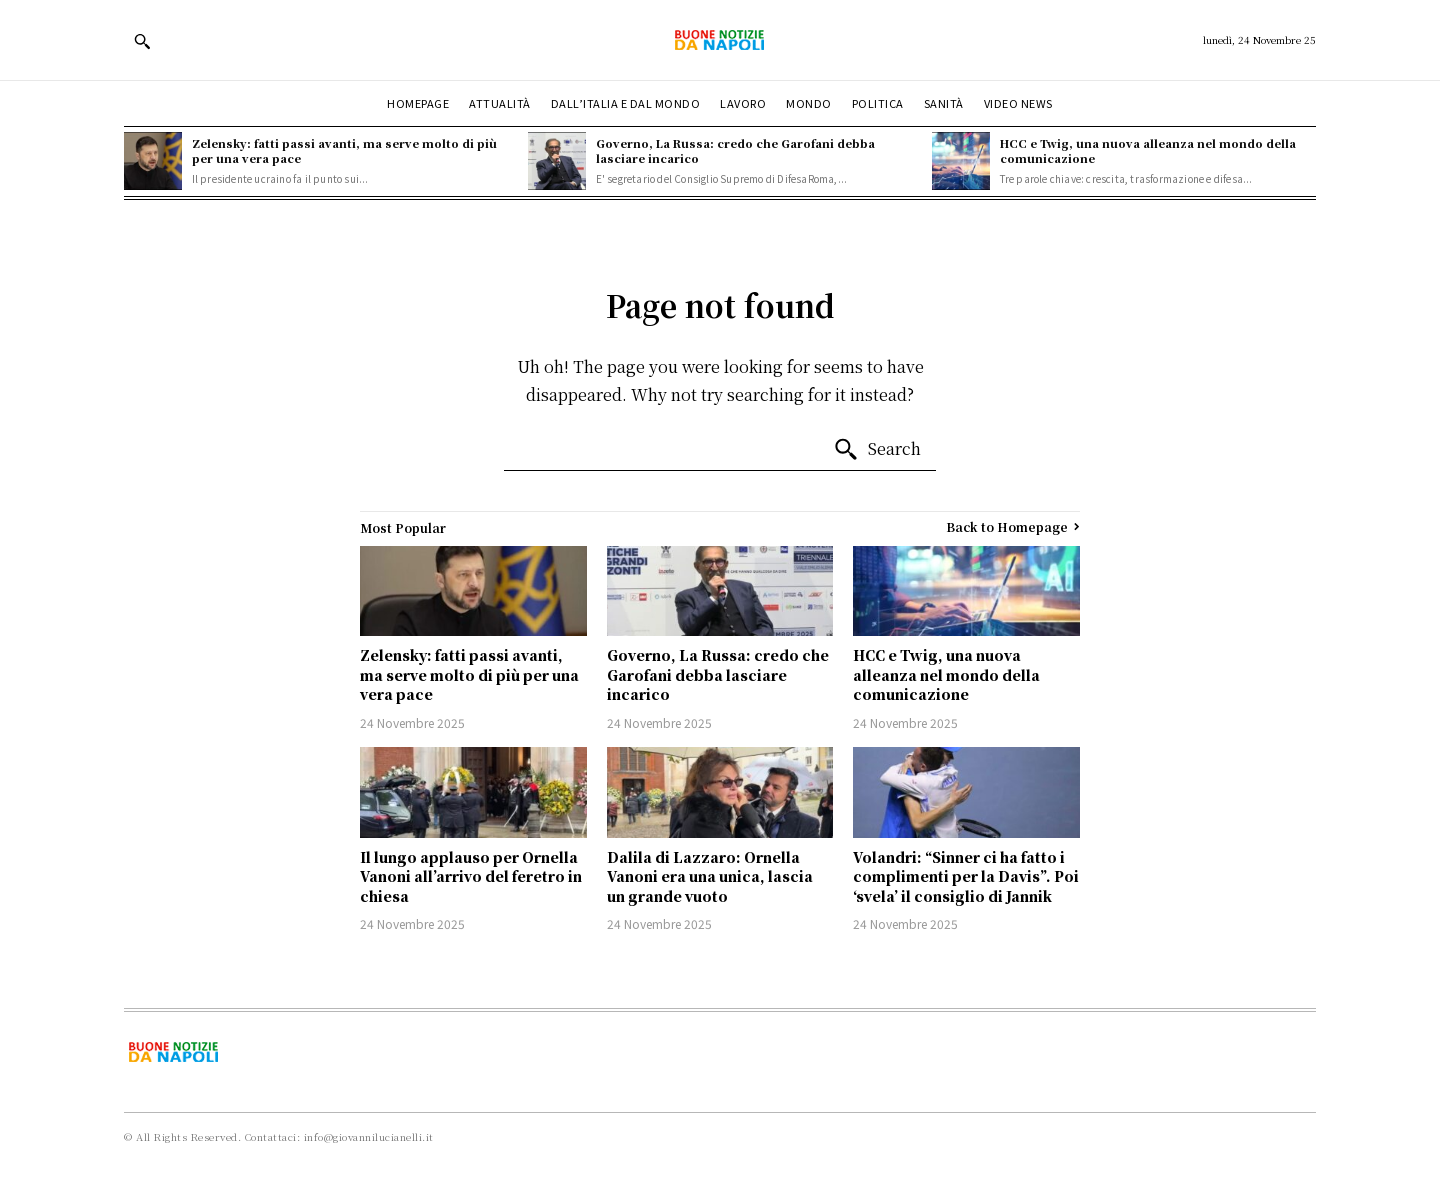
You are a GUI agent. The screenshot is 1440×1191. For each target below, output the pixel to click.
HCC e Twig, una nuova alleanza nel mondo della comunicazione (1148, 150)
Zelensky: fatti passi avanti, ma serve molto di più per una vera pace (344, 150)
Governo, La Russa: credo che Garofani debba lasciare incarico (735, 150)
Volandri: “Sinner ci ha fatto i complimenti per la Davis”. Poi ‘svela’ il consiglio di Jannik (966, 876)
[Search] (877, 450)
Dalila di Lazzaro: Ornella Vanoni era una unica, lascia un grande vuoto (710, 876)
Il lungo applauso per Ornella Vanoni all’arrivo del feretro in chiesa (471, 876)
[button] (142, 41)
